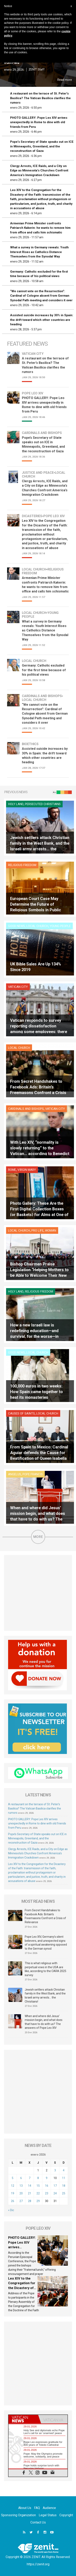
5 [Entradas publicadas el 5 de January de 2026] (12, 2178)
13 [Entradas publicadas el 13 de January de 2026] (21, 2185)
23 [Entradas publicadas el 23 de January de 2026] (46, 2193)
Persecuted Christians (43, 804)
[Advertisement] (38, 1593)
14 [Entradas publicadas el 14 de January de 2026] (29, 2185)
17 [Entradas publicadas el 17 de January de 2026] (55, 2185)
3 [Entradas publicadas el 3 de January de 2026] (55, 2170)
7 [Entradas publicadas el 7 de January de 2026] (29, 2178)
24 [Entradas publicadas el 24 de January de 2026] (55, 2193)
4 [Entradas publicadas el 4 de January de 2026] (63, 2170)
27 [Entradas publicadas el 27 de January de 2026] (21, 2201)
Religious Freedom (22, 865)
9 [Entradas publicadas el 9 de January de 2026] (46, 2178)
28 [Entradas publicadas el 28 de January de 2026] (29, 2201)
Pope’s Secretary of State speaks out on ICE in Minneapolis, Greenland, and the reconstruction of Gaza (37, 1838)
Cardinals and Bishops (42, 433)
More (38, 1537)
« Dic (11, 2210)
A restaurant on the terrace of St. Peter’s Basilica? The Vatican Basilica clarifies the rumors (34, 1808)
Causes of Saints (21, 1413)
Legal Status (48, 2515)
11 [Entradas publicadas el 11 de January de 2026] (63, 2178)
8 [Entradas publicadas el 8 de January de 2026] (38, 2178)
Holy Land (16, 804)
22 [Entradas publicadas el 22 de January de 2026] (38, 2193)
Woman (50, 1230)
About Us (24, 2508)
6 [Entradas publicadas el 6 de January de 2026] (21, 2178)
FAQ (37, 2508)
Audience (49, 2508)
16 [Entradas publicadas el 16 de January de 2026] (46, 2185)
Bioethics (30, 744)
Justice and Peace (38, 473)
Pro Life (37, 1230)
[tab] (23, 2419)
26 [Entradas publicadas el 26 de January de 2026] (12, 2201)
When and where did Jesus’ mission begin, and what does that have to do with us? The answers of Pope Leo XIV (43, 2022)
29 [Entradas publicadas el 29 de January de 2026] (38, 2201)
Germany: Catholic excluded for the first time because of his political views (44, 670)
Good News (16, 926)
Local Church (34, 569)
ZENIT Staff (37, 69)
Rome (12, 1170)
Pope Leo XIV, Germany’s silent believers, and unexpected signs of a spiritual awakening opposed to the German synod (46, 1942)
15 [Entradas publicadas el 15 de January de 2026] (38, 2185)
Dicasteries (32, 516)
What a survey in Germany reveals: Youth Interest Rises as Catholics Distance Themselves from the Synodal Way (45, 631)
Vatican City (33, 354)
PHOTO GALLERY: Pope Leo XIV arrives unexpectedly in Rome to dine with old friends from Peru (37, 1823)
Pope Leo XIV (32, 393)
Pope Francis (32, 1474)
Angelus (14, 1474)
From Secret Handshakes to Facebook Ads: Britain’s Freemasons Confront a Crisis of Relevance (45, 1916)
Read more (64, 80)
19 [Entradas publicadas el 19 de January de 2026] (12, 2193)
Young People (60, 926)
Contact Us (38, 2522)
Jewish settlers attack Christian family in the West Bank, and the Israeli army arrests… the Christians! (45, 1995)
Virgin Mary (26, 1170)
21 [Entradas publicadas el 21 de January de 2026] (29, 2193)
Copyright (66, 2515)
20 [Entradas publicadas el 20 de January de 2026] (21, 2193)
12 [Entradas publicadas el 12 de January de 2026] (12, 2185)
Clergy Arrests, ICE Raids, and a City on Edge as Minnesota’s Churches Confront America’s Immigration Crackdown (38, 1853)
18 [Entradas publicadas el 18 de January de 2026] (63, 2185)
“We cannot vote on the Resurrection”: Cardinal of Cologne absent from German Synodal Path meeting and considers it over (45, 714)
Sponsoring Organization (18, 2515)
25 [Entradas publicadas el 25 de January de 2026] (63, 2193)
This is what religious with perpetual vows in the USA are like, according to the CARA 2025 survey (45, 1969)
